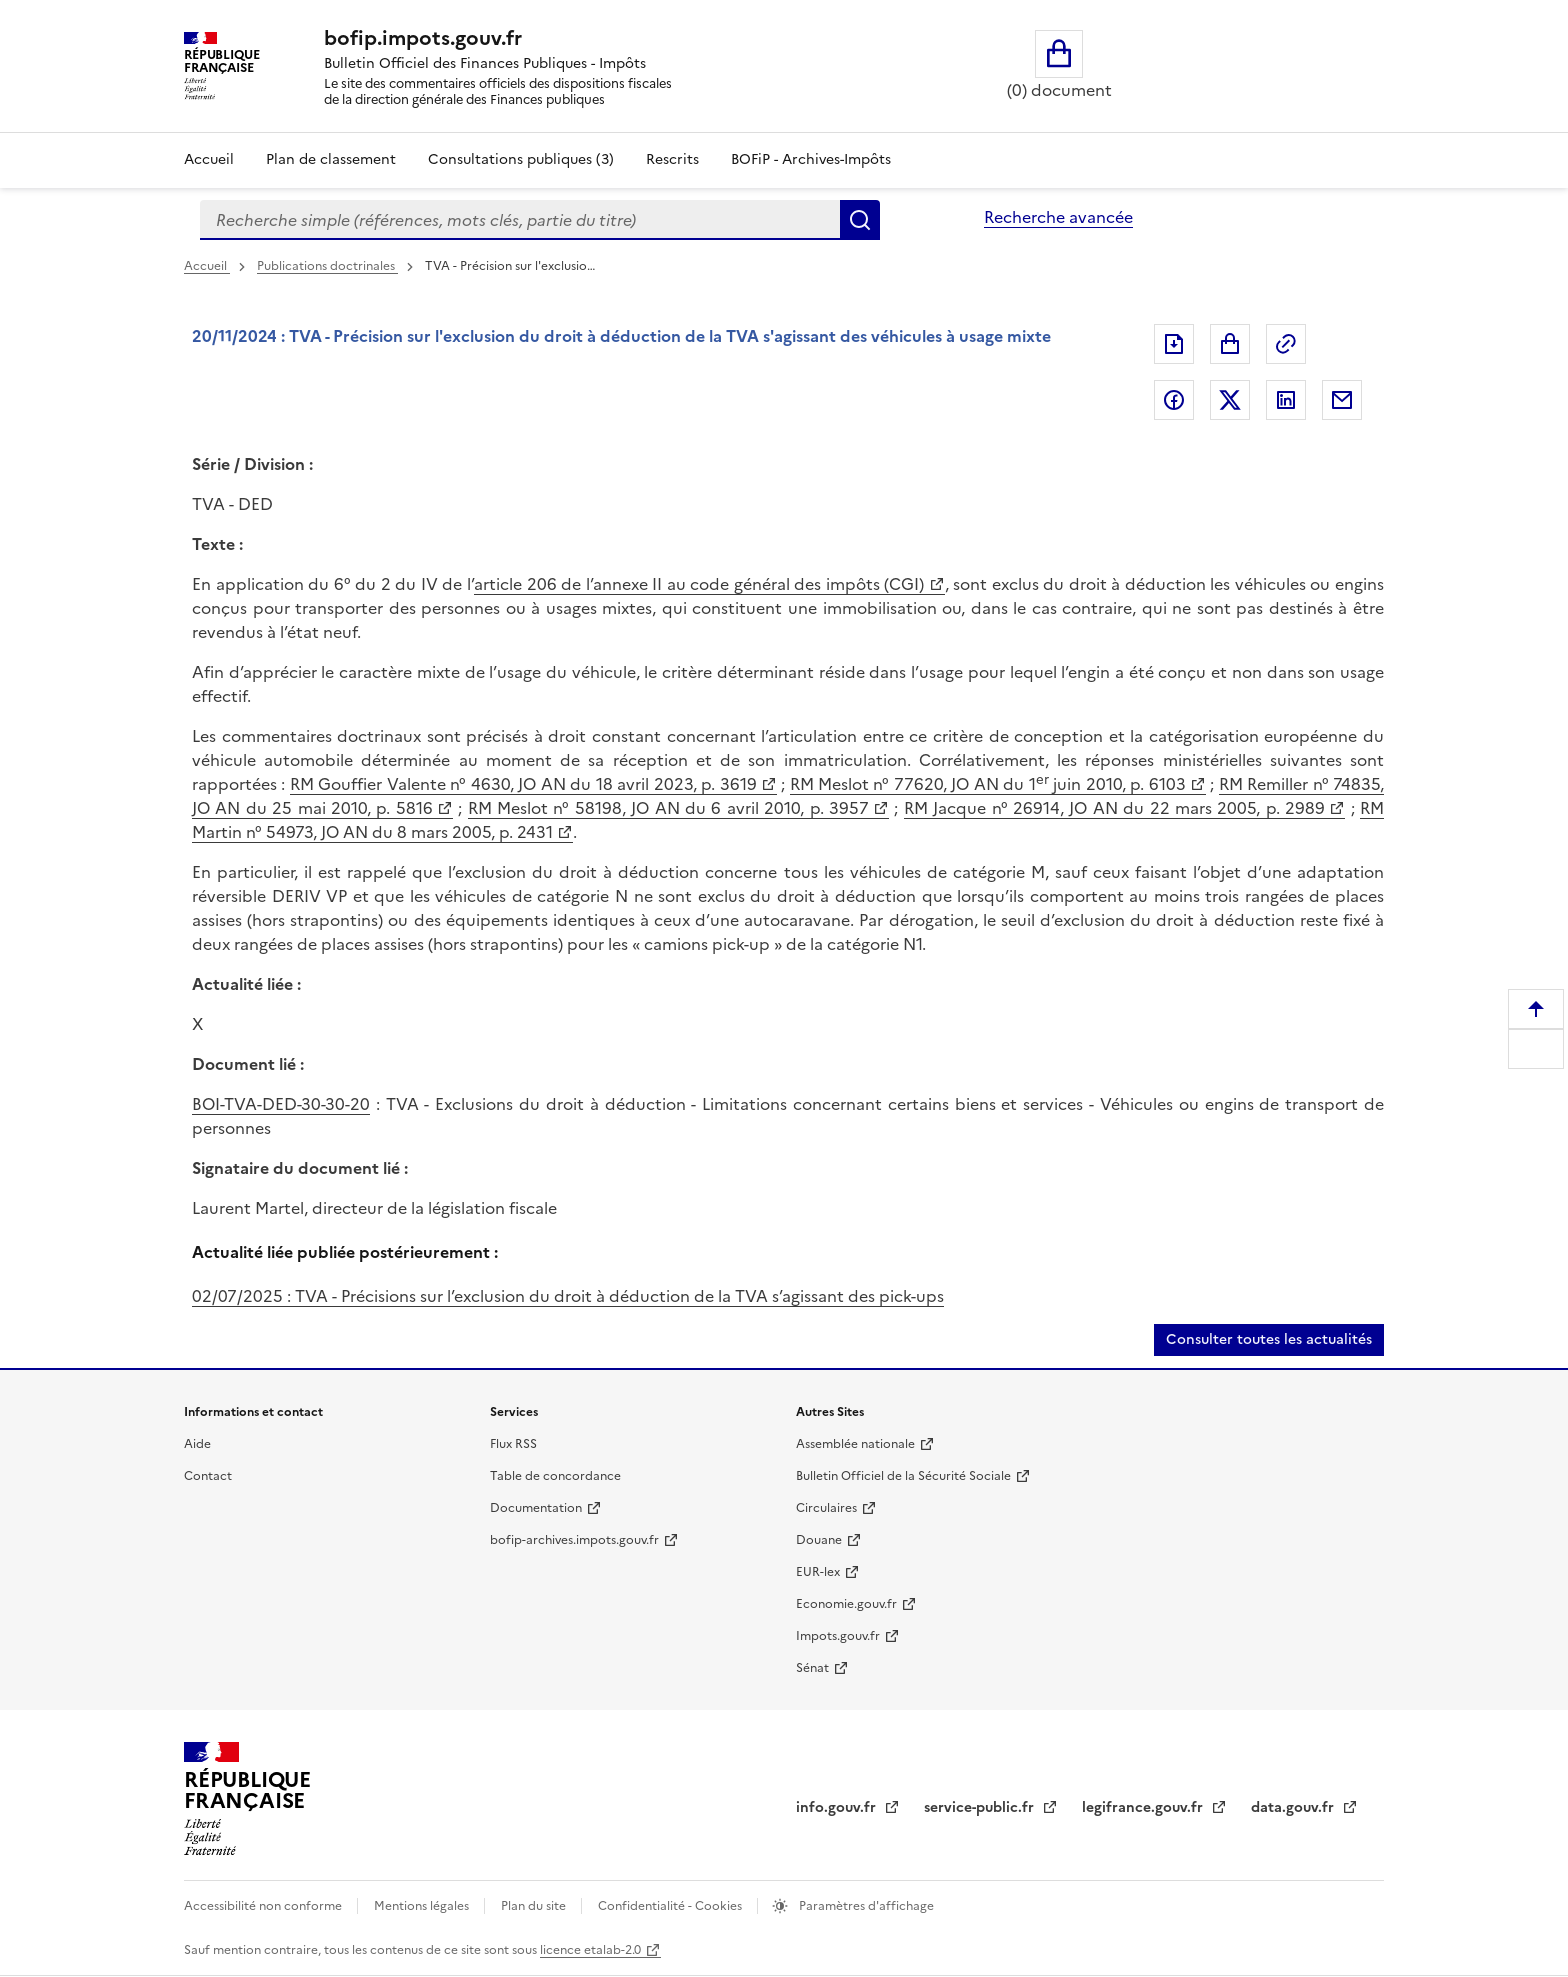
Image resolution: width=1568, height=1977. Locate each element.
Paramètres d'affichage (865, 1906)
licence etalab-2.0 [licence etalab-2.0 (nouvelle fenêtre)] (590, 1950)
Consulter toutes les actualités (1269, 1339)
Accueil (209, 159)
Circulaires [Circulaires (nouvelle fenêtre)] (826, 1508)
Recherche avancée (1058, 217)
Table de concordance (555, 1476)
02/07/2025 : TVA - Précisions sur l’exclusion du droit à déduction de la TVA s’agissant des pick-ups (568, 1296)
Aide (197, 1444)
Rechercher (860, 220)
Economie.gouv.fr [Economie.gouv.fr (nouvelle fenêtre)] (846, 1604)
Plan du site (535, 1906)
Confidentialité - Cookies (671, 1906)
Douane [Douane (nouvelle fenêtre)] (819, 1540)
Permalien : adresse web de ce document (1286, 344)
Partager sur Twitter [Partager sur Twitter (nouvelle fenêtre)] (1230, 400)
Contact (208, 1476)
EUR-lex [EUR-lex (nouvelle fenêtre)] (818, 1572)
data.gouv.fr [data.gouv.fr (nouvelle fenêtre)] (1294, 1807)
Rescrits (672, 159)
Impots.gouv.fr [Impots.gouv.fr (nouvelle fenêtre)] (838, 1636)
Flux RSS (513, 1444)
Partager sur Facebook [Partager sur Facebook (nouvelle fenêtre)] (1174, 400)
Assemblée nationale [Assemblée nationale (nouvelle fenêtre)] (855, 1444)
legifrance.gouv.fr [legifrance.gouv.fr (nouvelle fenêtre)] (1144, 1807)
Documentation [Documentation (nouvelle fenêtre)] (536, 1508)
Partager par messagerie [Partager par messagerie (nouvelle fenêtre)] (1342, 400)
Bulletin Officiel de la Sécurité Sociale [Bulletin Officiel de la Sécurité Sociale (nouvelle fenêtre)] (903, 1476)
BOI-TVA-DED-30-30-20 (281, 1104)
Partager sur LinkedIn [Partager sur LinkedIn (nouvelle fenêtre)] (1286, 400)
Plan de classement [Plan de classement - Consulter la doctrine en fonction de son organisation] (331, 159)
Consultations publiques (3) (521, 159)
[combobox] (520, 220)
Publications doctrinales (327, 266)
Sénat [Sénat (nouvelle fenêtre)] (812, 1668)
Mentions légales (423, 1906)
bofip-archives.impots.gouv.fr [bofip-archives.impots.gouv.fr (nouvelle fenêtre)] (574, 1540)
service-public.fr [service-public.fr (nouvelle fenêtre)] (981, 1807)
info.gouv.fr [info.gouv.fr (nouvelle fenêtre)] (838, 1807)
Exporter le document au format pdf (1174, 344)
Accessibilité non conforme (264, 1906)
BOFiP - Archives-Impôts (811, 159)
